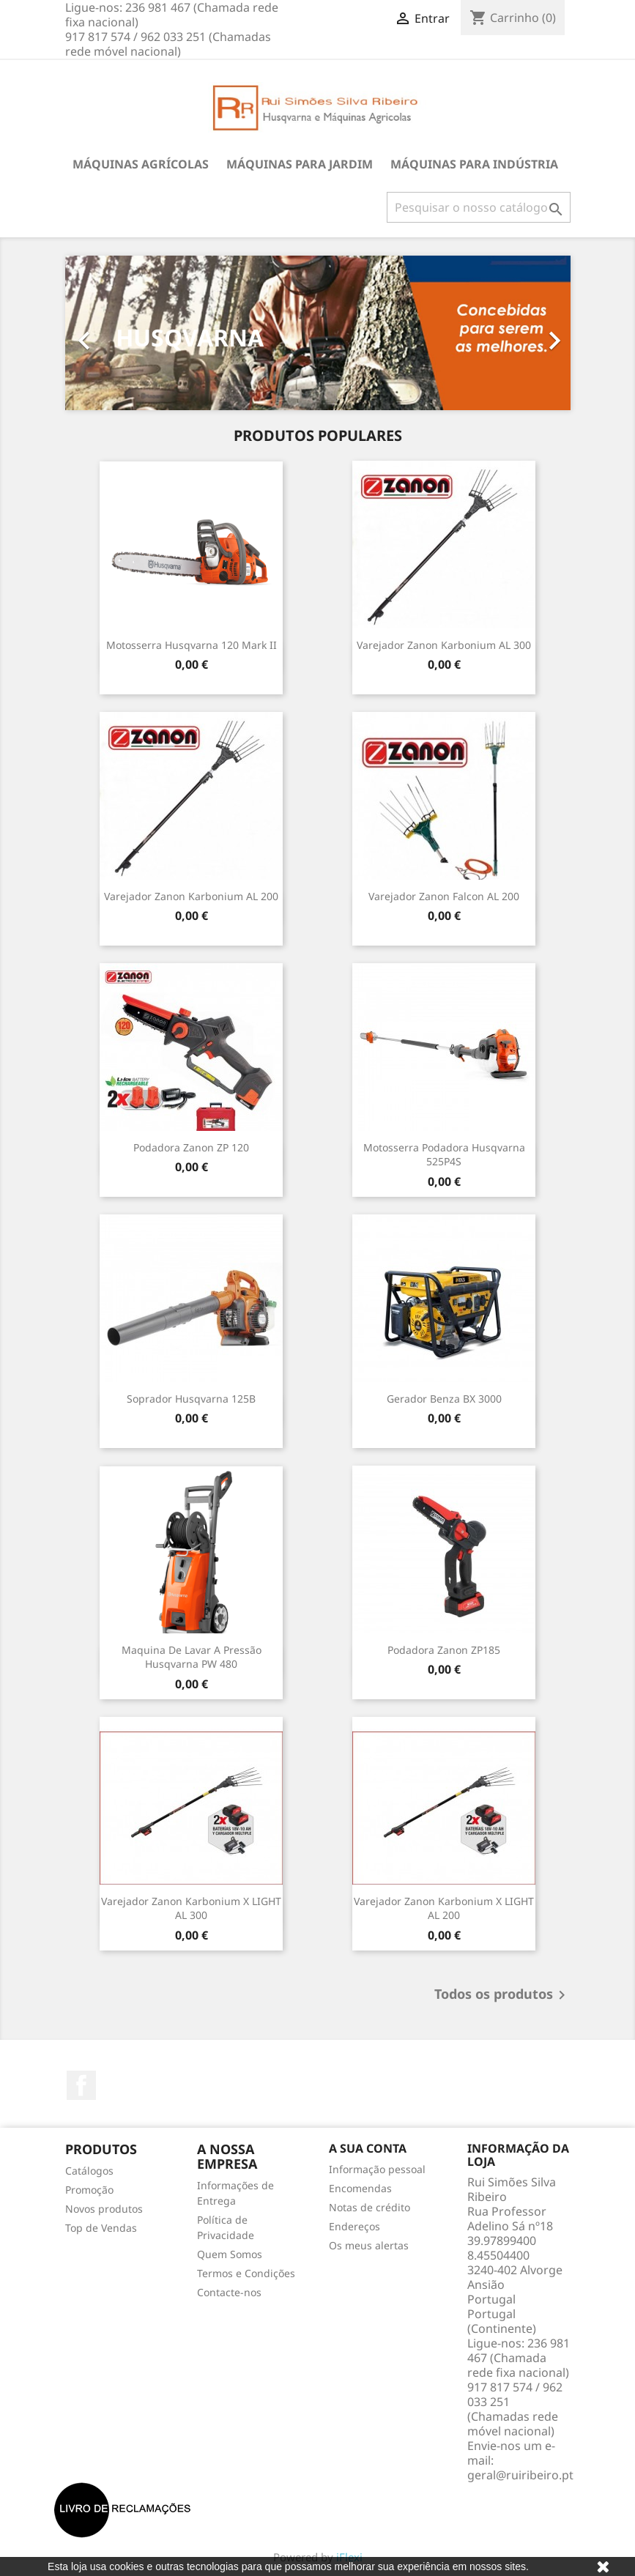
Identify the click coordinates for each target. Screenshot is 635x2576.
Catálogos (89, 2171)
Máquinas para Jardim (299, 164)
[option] (318, 333)
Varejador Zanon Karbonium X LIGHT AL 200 (444, 1908)
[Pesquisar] (479, 207)
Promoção (89, 2190)
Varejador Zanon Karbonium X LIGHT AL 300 (191, 1908)
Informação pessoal (377, 2169)
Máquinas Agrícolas (141, 164)
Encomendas (360, 2188)
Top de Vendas (101, 2228)
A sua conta (367, 2148)
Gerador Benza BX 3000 (444, 1399)
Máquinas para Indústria (474, 164)
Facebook (81, 2085)
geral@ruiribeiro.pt (520, 2475)
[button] (103, 333)
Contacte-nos (229, 2292)
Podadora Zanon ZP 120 (191, 1147)
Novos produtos (104, 2209)
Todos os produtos (502, 1995)
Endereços (354, 2226)
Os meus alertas (369, 2245)
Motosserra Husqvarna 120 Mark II (191, 645)
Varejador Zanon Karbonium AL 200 (191, 896)
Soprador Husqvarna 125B (191, 1399)
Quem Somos (229, 2254)
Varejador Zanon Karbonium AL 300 (444, 645)
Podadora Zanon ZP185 (443, 1650)
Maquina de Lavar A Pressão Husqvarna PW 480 (191, 1657)
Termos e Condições (246, 2273)
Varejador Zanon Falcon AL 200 (443, 896)
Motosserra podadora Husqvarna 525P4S (444, 1154)
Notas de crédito (369, 2207)
